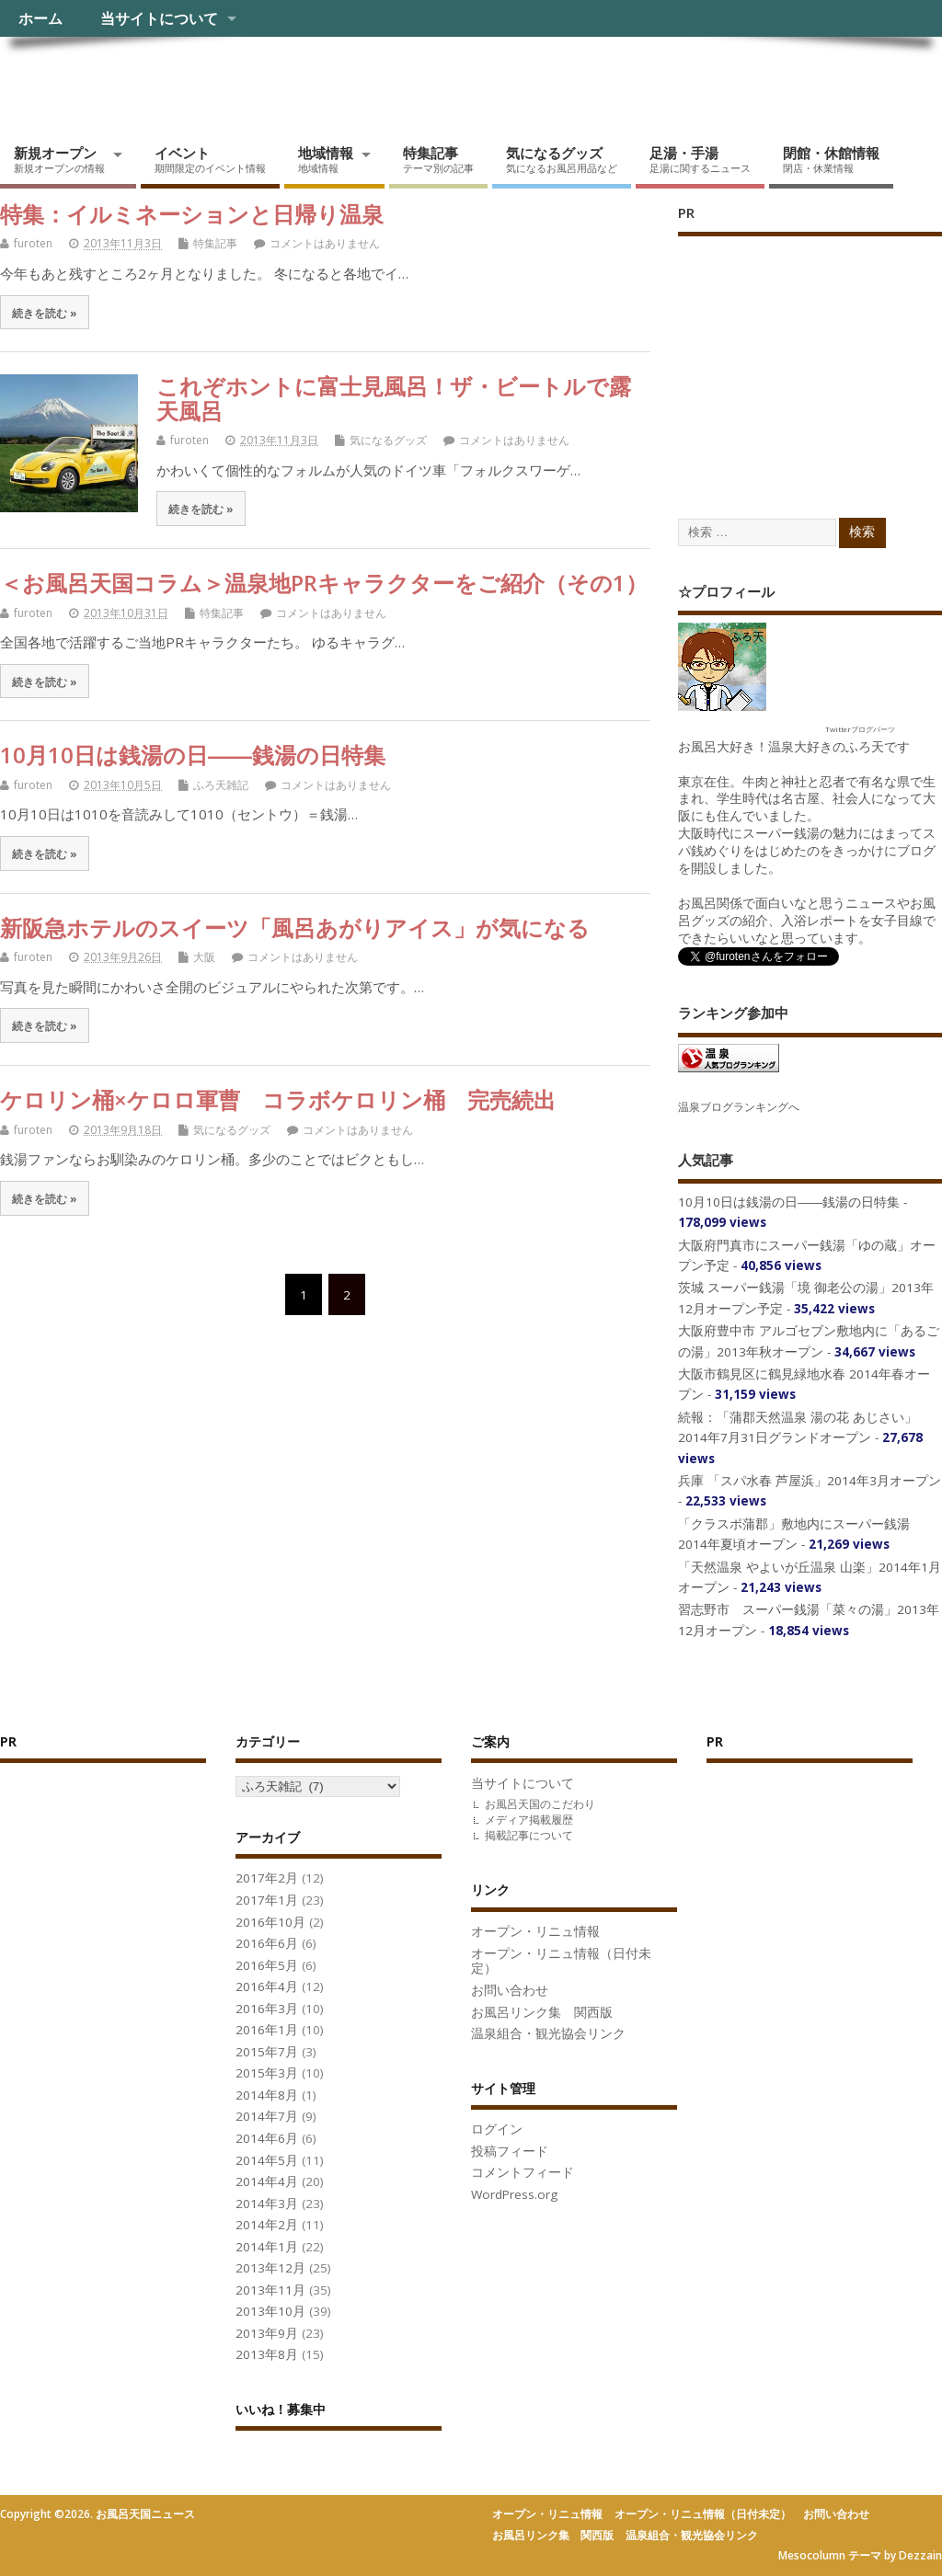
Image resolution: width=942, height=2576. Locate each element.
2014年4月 (267, 2181)
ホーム (40, 18)
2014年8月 (267, 2095)
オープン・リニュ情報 (535, 1931)
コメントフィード (522, 2172)
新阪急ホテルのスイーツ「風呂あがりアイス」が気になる (295, 927)
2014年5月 (267, 2160)
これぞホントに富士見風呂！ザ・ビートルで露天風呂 (393, 398)
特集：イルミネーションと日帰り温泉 (192, 214)
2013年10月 (270, 2311)
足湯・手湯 (700, 159)
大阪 (204, 957)
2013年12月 (270, 2268)
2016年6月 (267, 1943)
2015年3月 (267, 2073)
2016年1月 (267, 2029)
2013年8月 (267, 2354)
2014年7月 (267, 2116)
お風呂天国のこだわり (540, 1804)
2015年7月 (267, 2052)
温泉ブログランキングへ (738, 1107)
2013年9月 (267, 2333)
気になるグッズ (561, 159)
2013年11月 (270, 2290)
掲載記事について (529, 1835)
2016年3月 (267, 2008)
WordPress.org (514, 2194)
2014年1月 (267, 2246)
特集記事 (438, 159)
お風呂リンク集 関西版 (542, 2012)
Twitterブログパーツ (860, 729)
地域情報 (325, 159)
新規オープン (59, 159)
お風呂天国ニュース (142, 78)
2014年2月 (267, 2224)
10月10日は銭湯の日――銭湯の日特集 (192, 754)
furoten (33, 243)
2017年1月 (267, 1900)
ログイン (497, 2129)
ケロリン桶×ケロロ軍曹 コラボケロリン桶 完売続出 (278, 1099)
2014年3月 (267, 2203)
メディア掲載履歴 (529, 1819)
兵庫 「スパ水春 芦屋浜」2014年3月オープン (809, 1480)
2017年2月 (267, 1878)
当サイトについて (159, 18)
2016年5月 (267, 1965)
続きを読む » (44, 312)
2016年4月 (267, 1986)
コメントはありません (325, 243)
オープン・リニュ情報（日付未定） (561, 1961)
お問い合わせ (509, 1990)
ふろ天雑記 (220, 785)
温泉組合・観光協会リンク (548, 2033)
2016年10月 (270, 1922)
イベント (210, 159)
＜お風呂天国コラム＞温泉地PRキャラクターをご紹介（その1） (324, 582)
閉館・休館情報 (831, 159)
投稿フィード (509, 2151)
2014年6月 (267, 2138)
